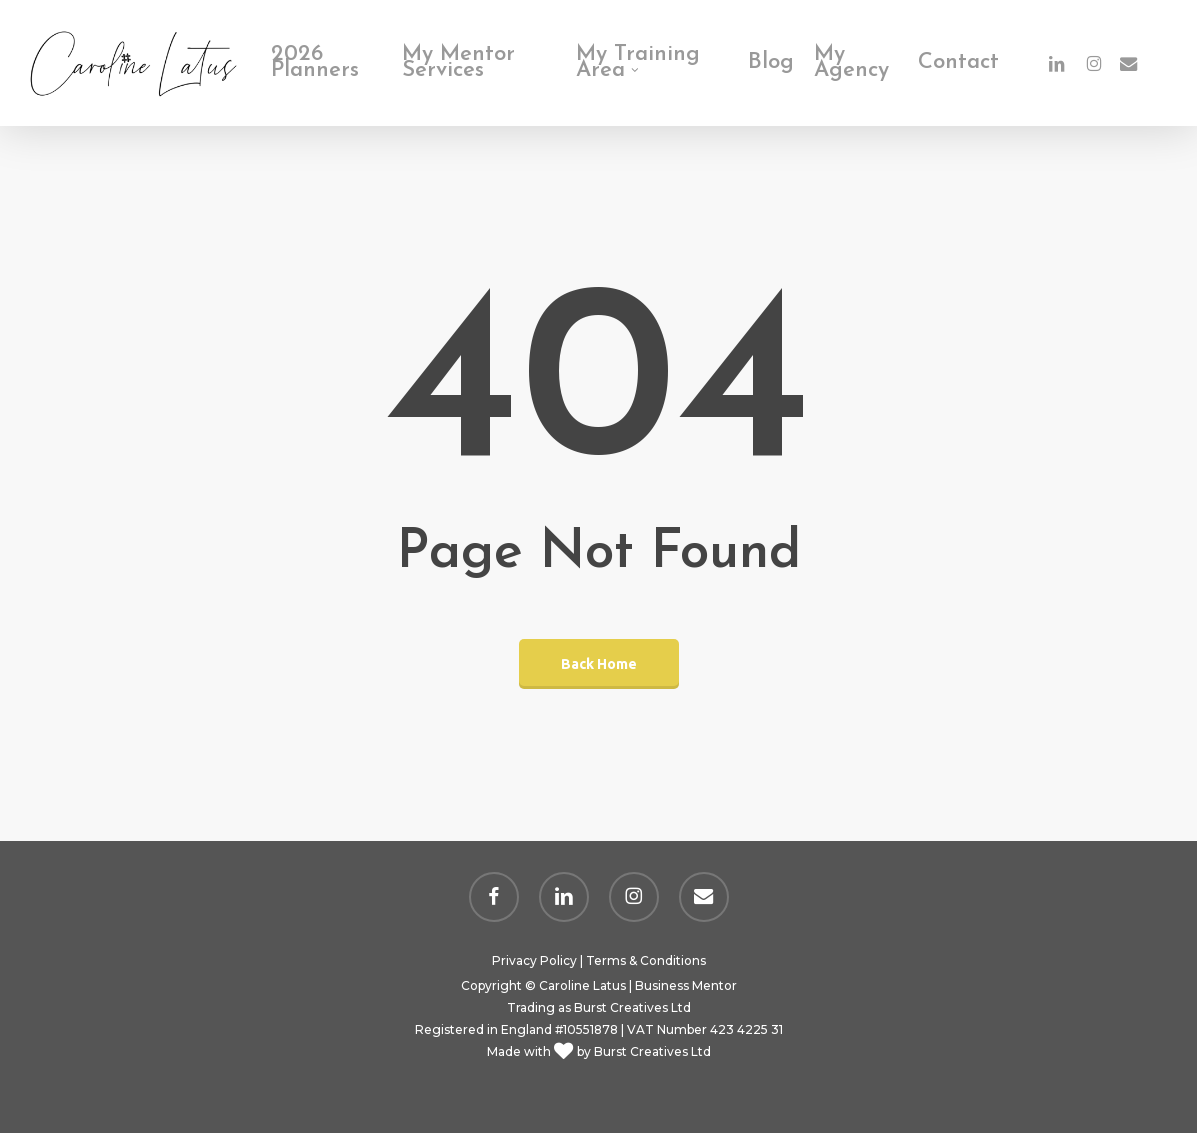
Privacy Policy (534, 960)
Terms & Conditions (646, 960)
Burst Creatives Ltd (632, 1007)
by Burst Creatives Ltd (642, 1051)
